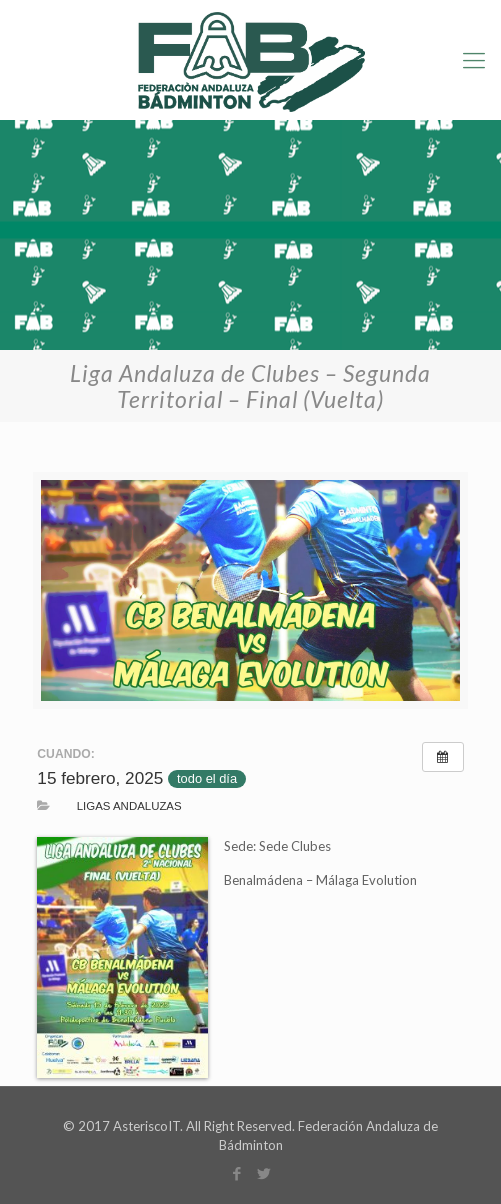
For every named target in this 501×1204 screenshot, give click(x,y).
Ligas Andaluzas (129, 806)
